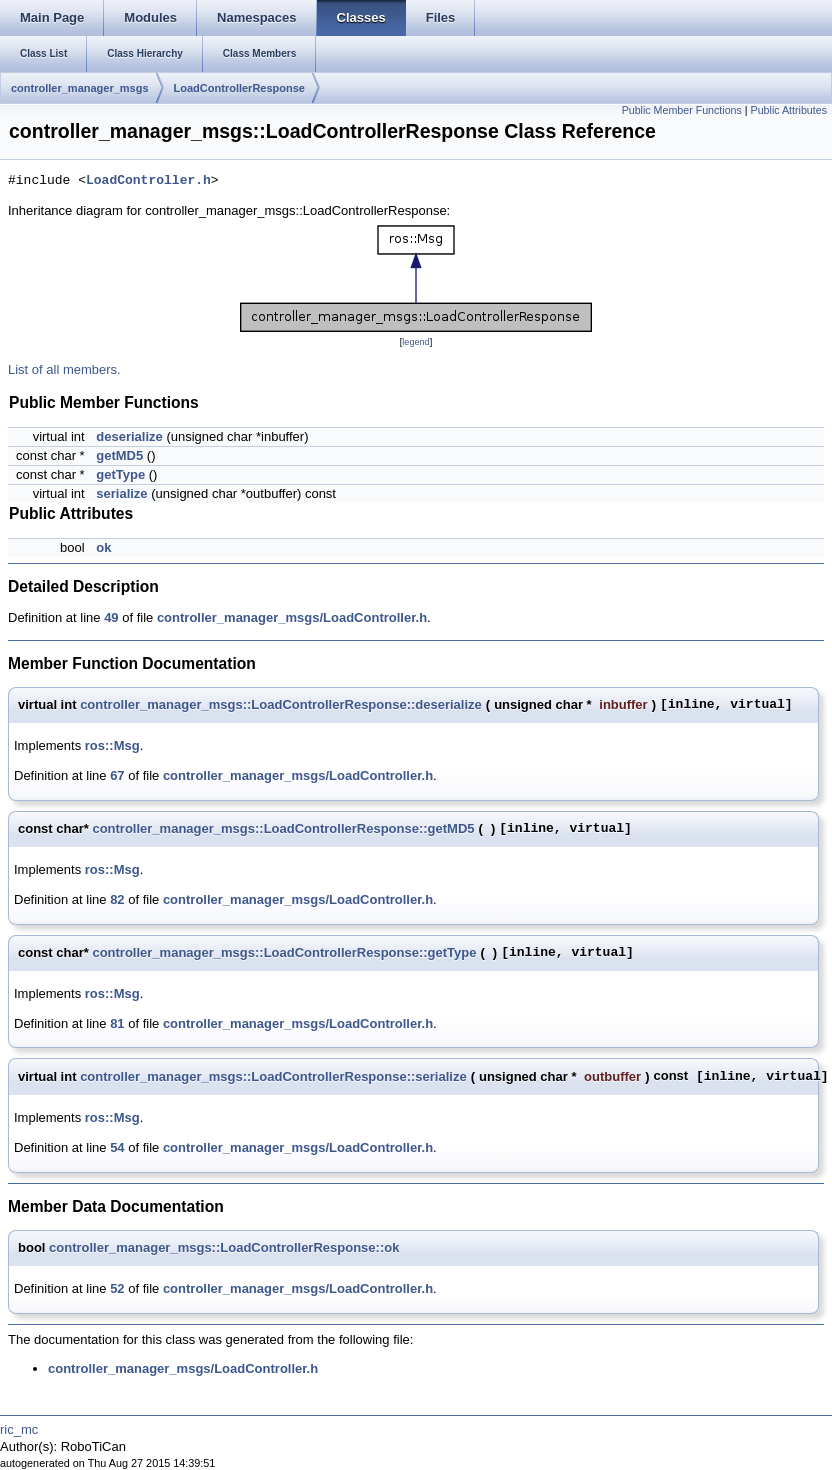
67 (117, 775)
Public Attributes (789, 110)
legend (415, 342)
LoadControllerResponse (239, 88)
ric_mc (19, 1429)
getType (120, 474)
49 (111, 617)
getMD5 (119, 455)
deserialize (129, 436)
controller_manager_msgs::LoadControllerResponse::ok (224, 1247)
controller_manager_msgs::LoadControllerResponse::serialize (273, 1076)
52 (117, 1288)
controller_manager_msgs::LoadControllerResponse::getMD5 (283, 828)
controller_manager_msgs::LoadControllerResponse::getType (284, 952)
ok (103, 547)
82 (117, 899)
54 (117, 1147)
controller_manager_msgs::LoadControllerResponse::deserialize (281, 704)
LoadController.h (148, 181)
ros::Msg (112, 745)
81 (117, 1023)
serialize (121, 493)
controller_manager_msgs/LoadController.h (292, 617)
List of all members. (64, 369)
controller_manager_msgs (80, 88)
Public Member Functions (682, 110)
